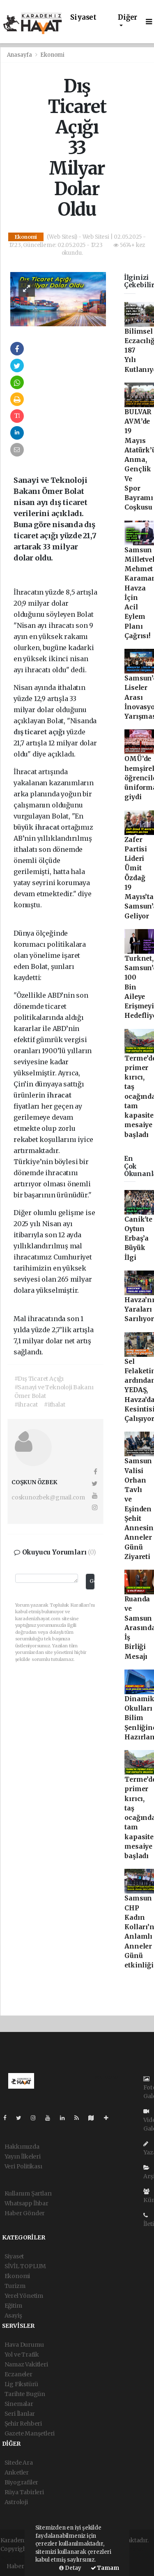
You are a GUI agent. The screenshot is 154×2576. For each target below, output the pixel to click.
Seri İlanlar (20, 2413)
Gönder (92, 1581)
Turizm (15, 2286)
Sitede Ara (19, 2462)
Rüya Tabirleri (24, 2492)
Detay (70, 2567)
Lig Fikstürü (22, 2384)
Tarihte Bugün (25, 2394)
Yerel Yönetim (24, 2295)
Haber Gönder (25, 2213)
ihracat (48, 827)
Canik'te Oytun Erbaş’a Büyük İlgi (138, 1238)
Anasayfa (20, 54)
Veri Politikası (23, 2166)
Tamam (105, 2567)
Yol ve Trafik (22, 2354)
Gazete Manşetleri (30, 2433)
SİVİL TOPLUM (25, 2266)
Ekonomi (52, 54)
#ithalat (54, 1404)
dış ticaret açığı (40, 732)
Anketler (17, 2472)
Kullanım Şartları (28, 2193)
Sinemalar (19, 2404)
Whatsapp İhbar (26, 2203)
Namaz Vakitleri (26, 2364)
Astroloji (16, 2502)
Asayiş (13, 2315)
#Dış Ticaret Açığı (39, 1378)
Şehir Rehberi (23, 2423)
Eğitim (13, 2305)
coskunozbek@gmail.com (48, 1497)
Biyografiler (22, 2482)
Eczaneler (18, 2374)
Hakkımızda (22, 2146)
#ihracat (26, 1404)
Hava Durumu (24, 2344)
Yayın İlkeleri (23, 2156)
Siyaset (83, 17)
